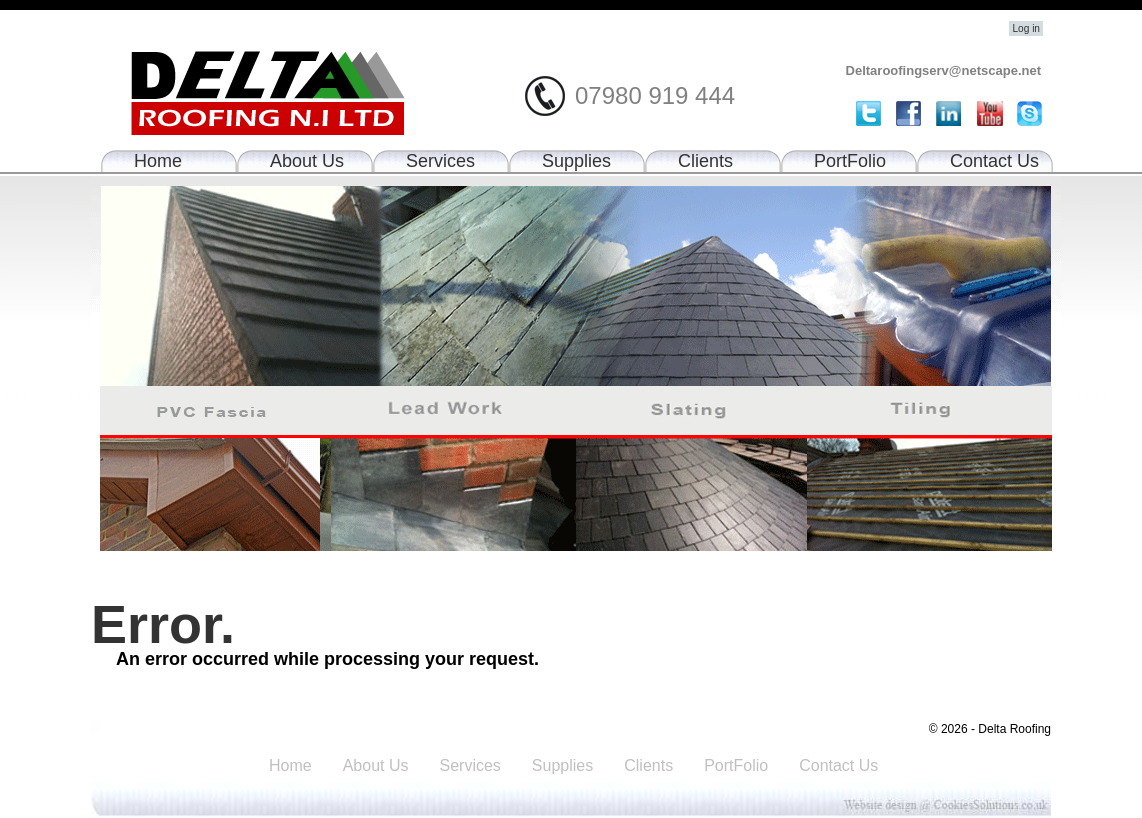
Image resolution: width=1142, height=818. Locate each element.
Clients (705, 161)
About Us (307, 161)
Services (440, 161)
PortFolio (850, 161)
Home (158, 161)
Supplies (576, 161)
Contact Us (994, 161)
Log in (1026, 28)
